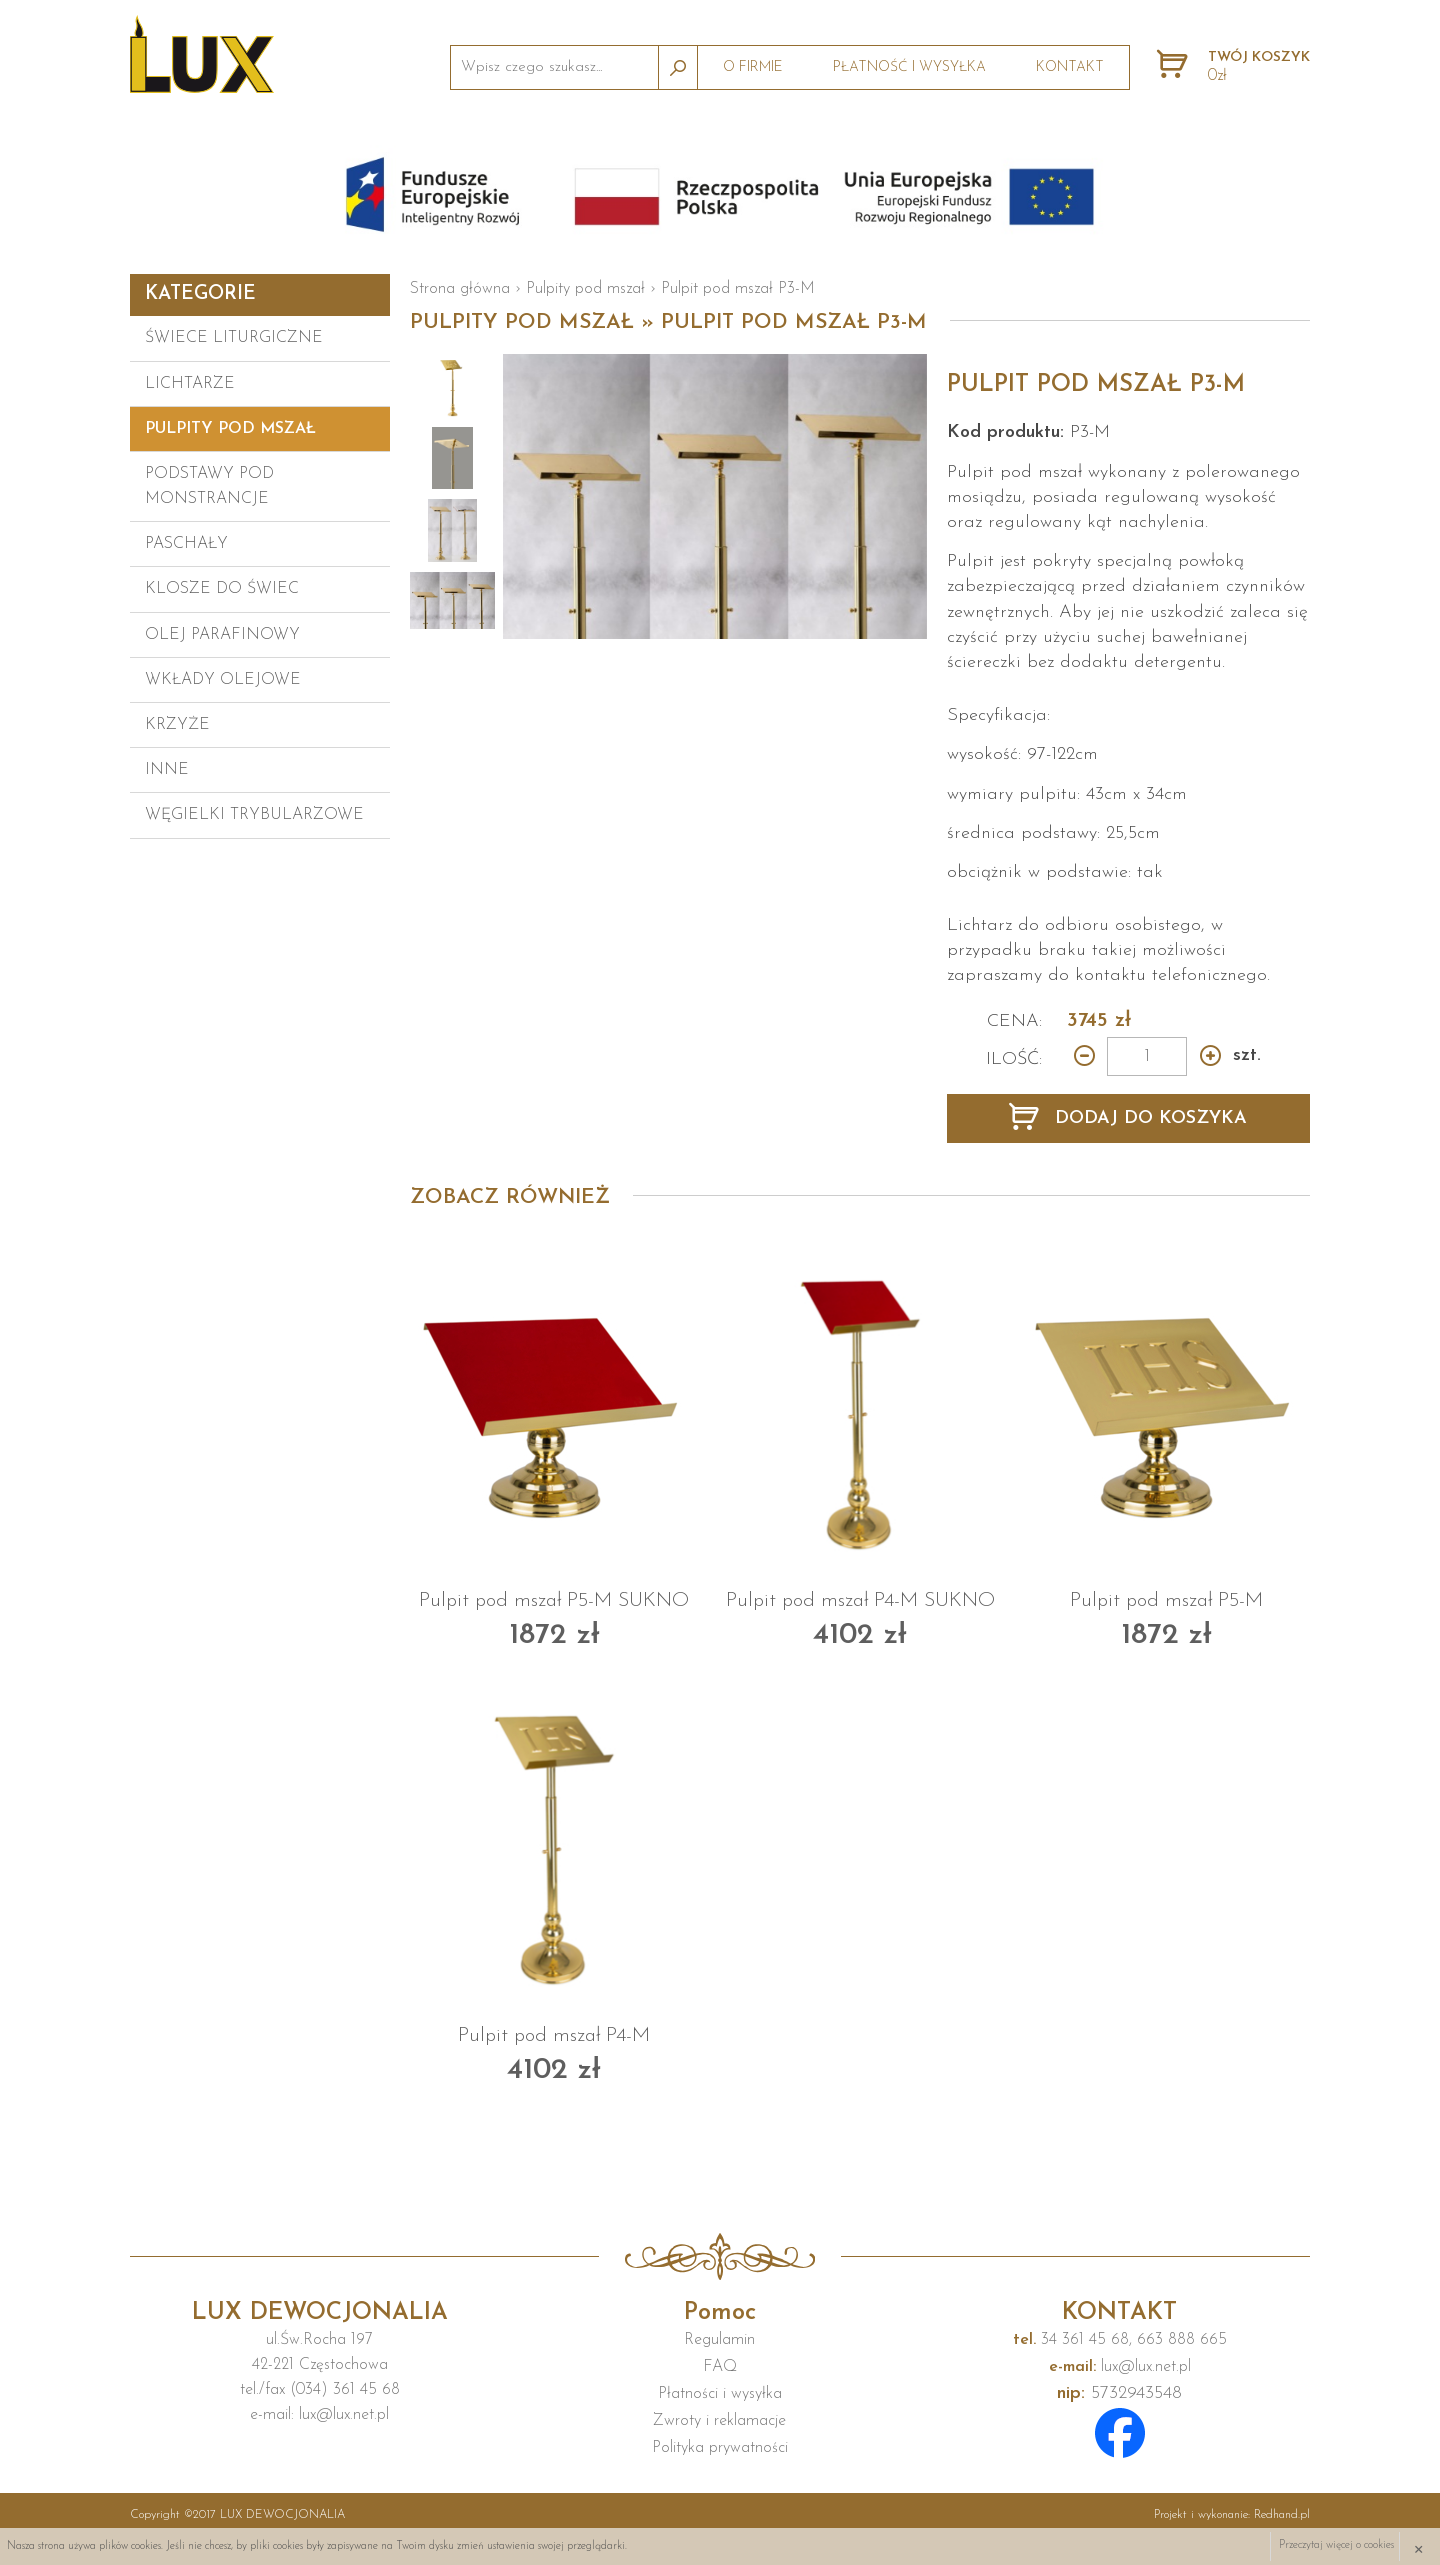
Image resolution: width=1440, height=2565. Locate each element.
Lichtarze (190, 384)
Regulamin (719, 2340)
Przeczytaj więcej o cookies (1336, 2546)
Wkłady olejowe (223, 680)
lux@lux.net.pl (1120, 2367)
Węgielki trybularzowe (254, 815)
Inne (167, 770)
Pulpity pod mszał (230, 429)
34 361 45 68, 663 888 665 (1120, 2340)
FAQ (720, 2367)
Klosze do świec (222, 589)
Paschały (186, 544)
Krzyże (177, 725)
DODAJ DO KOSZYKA (1148, 1118)
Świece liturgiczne (234, 338)
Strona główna (460, 289)
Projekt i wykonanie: (1232, 2515)
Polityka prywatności (720, 2448)
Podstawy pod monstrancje (209, 486)
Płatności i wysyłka (720, 2394)
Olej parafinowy (222, 635)
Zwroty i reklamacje (719, 2421)
